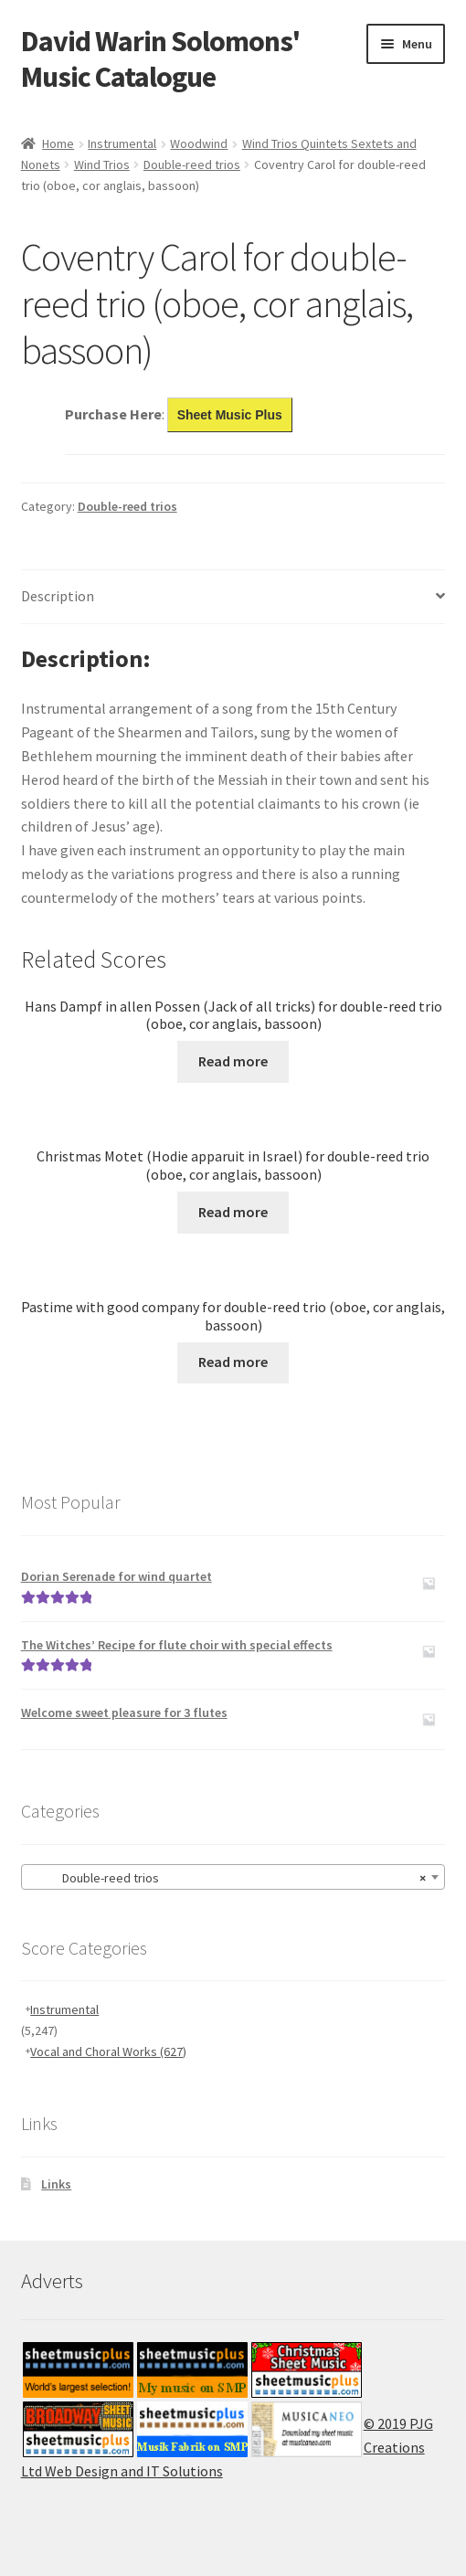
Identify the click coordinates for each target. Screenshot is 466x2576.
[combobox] (233, 1877)
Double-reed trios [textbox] (228, 1878)
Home (58, 143)
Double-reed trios (191, 164)
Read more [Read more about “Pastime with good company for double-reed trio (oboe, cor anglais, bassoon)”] (233, 1361)
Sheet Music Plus (229, 415)
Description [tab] (57, 596)
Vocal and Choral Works (108, 2051)
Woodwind (199, 143)
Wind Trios (102, 164)
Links (56, 2184)
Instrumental (122, 143)
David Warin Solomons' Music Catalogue (160, 59)
